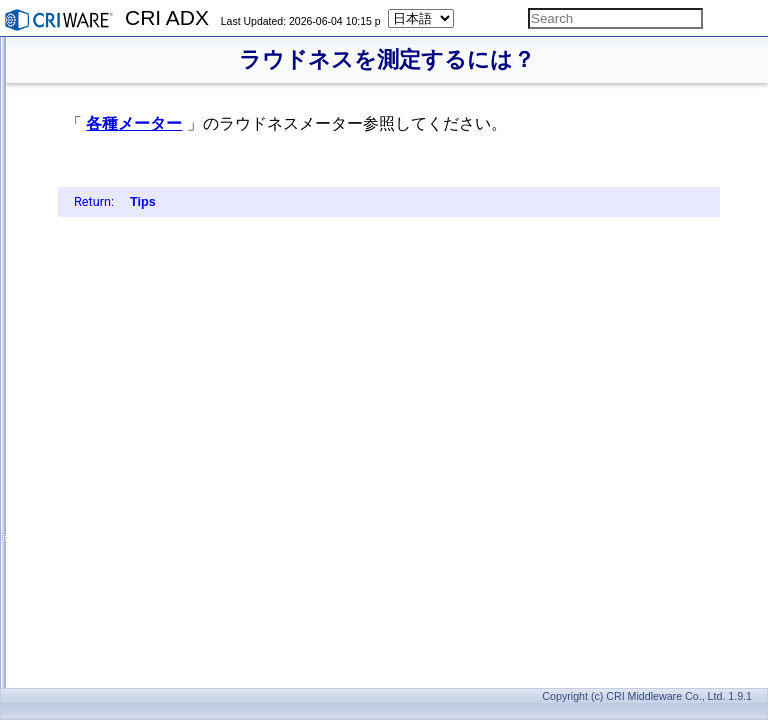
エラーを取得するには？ (132, 443)
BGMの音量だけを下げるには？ (151, 121)
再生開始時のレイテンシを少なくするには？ (186, 52)
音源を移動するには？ (126, 328)
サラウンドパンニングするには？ (156, 144)
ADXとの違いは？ (114, 581)
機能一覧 (74, 650)
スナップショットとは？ (132, 420)
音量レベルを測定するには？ (144, 512)
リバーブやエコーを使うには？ (150, 374)
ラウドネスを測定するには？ (144, 535)
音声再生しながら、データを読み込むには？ (186, 75)
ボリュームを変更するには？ (144, 98)
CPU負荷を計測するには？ (138, 489)
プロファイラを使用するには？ (150, 558)
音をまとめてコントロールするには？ (168, 282)
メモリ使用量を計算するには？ (150, 466)
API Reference (73, 673)
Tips (393, 224)
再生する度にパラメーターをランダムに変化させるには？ (222, 259)
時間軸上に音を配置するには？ (150, 190)
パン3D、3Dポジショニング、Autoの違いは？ (189, 305)
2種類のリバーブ (111, 397)
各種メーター (384, 123)
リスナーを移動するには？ (138, 351)
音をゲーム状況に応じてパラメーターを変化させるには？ (222, 167)
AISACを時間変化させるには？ (150, 236)
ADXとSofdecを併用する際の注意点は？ (175, 627)
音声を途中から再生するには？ (150, 213)
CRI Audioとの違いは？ (129, 604)
